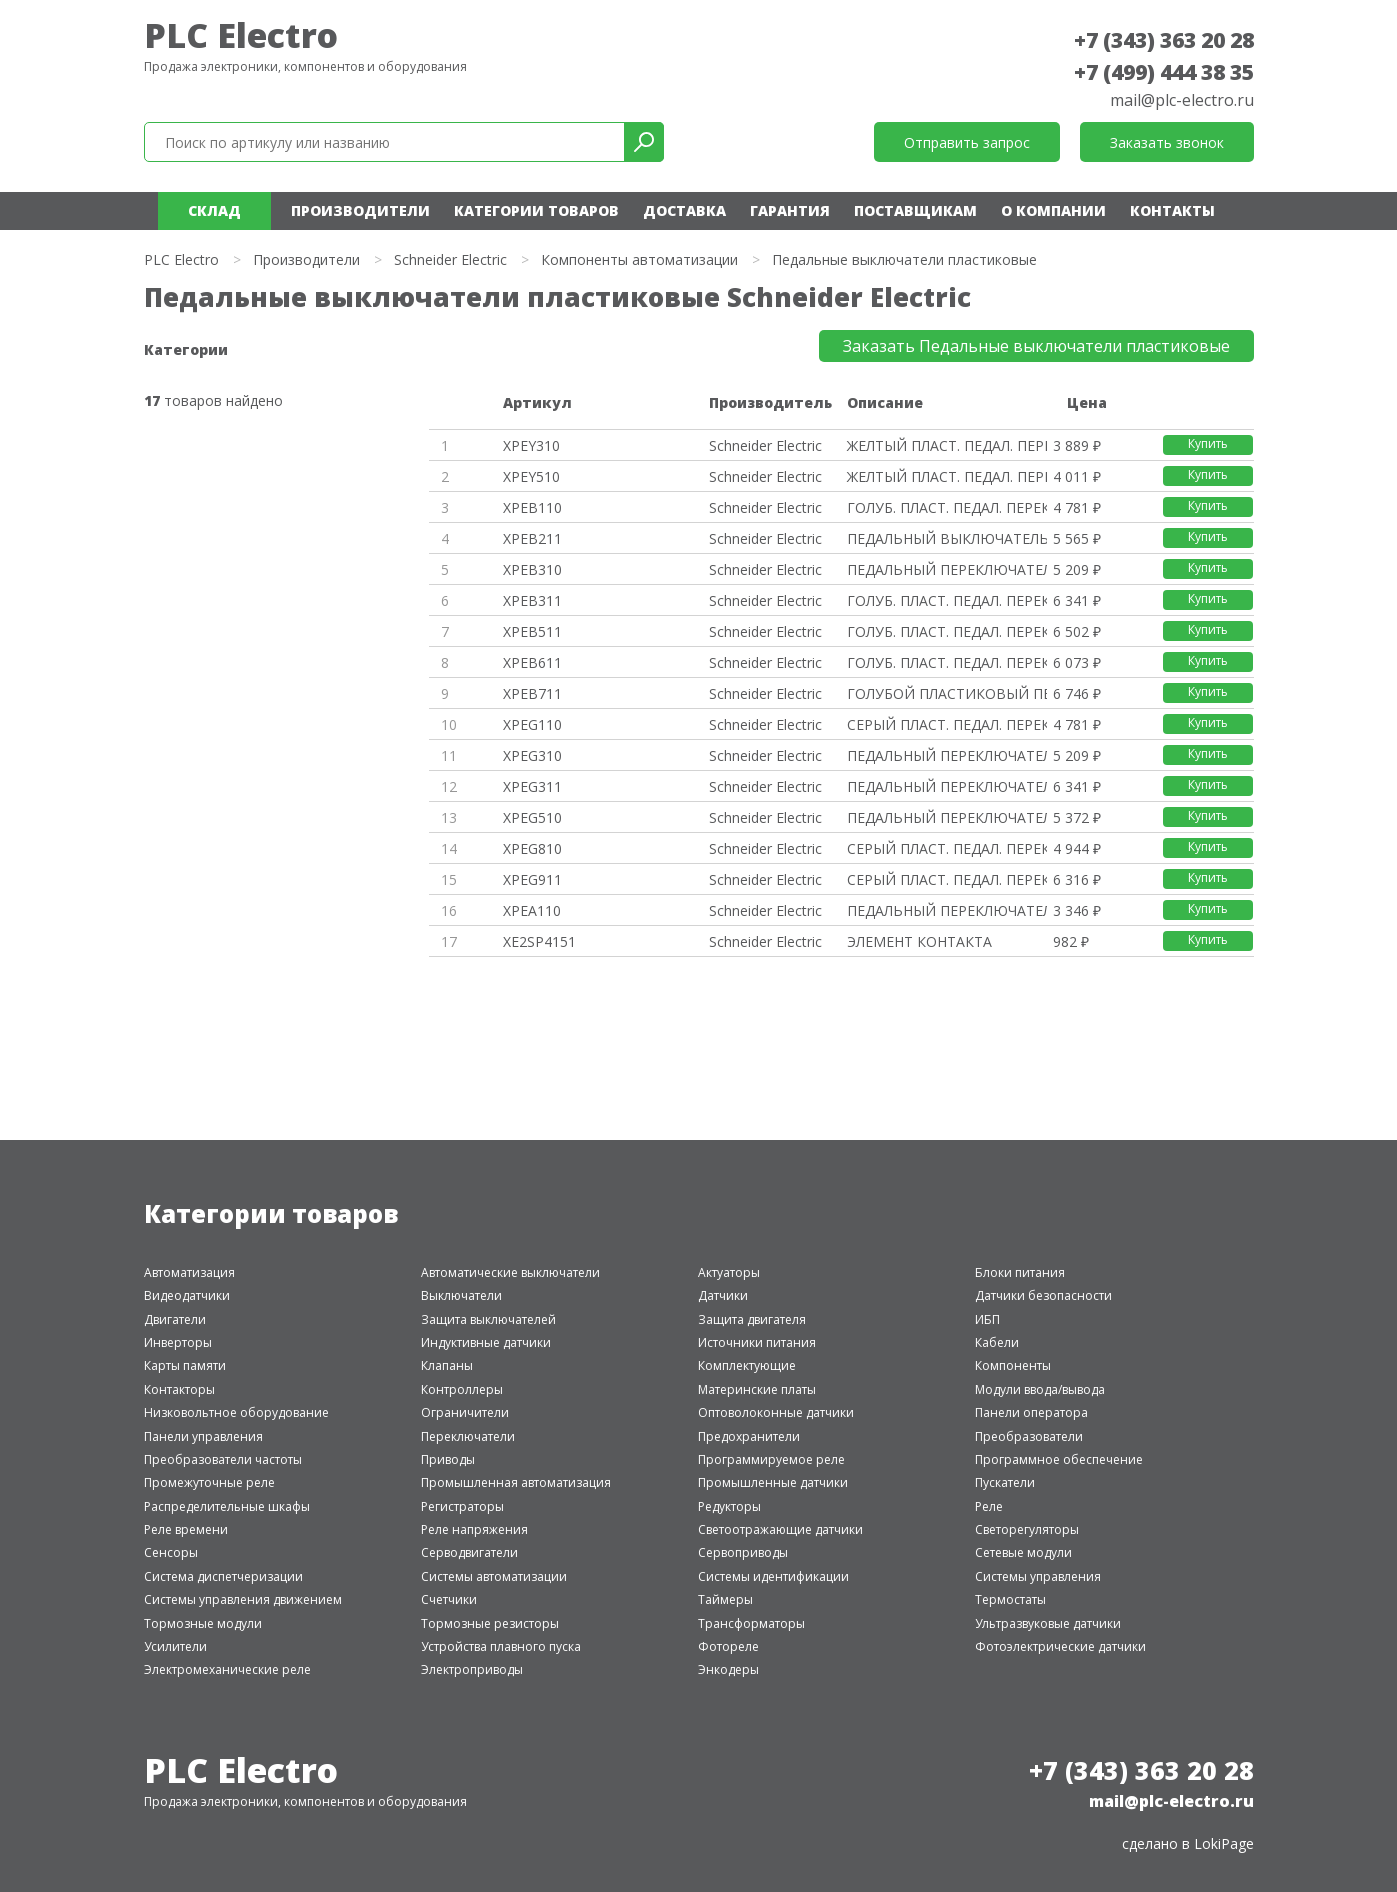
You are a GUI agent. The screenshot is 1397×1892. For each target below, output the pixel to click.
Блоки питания (1020, 1272)
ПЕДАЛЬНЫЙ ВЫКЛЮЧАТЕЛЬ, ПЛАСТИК (947, 538)
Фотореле (728, 1646)
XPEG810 (532, 848)
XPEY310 (531, 445)
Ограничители (465, 1412)
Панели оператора (1031, 1412)
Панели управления (203, 1436)
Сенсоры (171, 1552)
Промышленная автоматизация (516, 1482)
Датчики (723, 1295)
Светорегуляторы (1027, 1529)
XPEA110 (532, 910)
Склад (214, 210)
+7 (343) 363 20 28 (1164, 40)
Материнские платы (757, 1389)
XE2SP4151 (539, 941)
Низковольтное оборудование (236, 1412)
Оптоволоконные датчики (776, 1412)
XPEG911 (532, 879)
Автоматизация (189, 1272)
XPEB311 (532, 600)
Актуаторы (729, 1272)
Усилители (175, 1646)
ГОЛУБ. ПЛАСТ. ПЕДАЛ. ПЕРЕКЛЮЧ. (947, 507)
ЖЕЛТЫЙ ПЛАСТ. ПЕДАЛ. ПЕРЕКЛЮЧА (947, 445)
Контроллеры (462, 1389)
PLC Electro (241, 35)
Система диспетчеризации (223, 1576)
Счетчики (449, 1599)
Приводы (448, 1459)
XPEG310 (532, 755)
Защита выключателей (488, 1319)
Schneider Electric (450, 259)
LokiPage (1224, 1843)
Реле (989, 1506)
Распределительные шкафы (227, 1506)
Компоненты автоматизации (639, 259)
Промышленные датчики (773, 1482)
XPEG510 (532, 817)
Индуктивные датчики (486, 1342)
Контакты (1172, 210)
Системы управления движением (243, 1599)
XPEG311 (532, 786)
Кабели (997, 1342)
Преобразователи (1029, 1436)
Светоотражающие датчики (780, 1529)
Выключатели (461, 1295)
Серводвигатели (469, 1552)
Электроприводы (472, 1669)
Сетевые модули (1023, 1552)
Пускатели (1005, 1482)
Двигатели (175, 1319)
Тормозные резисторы (490, 1623)
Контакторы (179, 1389)
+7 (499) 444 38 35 (1164, 72)
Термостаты (1010, 1599)
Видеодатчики (187, 1295)
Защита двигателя (752, 1319)
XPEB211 (532, 538)
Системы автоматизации (494, 1576)
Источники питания (757, 1342)
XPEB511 (532, 631)
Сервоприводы (743, 1552)
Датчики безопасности (1043, 1295)
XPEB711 (532, 693)
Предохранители (749, 1436)
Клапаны (447, 1365)
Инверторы (178, 1342)
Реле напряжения (474, 1529)
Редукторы (729, 1506)
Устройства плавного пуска (501, 1646)
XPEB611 (532, 662)
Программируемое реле (771, 1459)
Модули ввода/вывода (1040, 1389)
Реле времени (186, 1529)
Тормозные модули (203, 1623)
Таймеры (725, 1599)
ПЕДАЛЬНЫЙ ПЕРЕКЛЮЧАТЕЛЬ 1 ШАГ (947, 569)
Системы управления (1038, 1576)
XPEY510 (531, 476)
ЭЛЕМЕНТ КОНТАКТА (919, 941)
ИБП (987, 1319)
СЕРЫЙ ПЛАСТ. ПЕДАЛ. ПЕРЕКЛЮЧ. (947, 724)
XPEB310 (532, 569)
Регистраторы (462, 1506)
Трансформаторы (751, 1623)
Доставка (684, 210)
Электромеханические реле (227, 1669)
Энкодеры (728, 1669)
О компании (1053, 210)
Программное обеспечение (1059, 1459)
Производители (360, 210)
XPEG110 (532, 724)
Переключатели (468, 1436)
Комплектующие (747, 1365)
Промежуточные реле (209, 1482)
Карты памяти (185, 1365)
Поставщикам (915, 210)
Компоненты (1013, 1365)
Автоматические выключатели (510, 1272)
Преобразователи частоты (223, 1459)
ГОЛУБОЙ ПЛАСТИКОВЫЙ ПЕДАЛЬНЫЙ (947, 693)
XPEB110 (532, 507)
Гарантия (790, 210)
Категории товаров (536, 210)
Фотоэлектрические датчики (1060, 1646)
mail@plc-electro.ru (1182, 100)
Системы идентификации (773, 1576)
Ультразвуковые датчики (1048, 1623)
